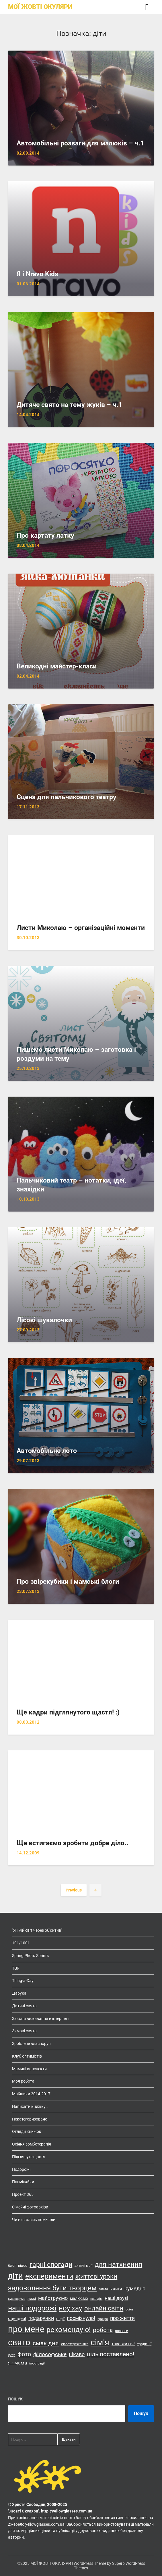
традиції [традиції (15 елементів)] (144, 2344)
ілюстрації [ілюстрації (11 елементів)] (37, 2363)
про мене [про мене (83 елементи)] (26, 2329)
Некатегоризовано (29, 2119)
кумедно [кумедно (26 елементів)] (134, 2288)
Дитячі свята (24, 2006)
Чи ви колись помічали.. (35, 2219)
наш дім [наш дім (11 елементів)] (96, 2299)
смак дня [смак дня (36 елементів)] (46, 2343)
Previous (74, 1890)
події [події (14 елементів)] (60, 2319)
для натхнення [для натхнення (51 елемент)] (118, 2264)
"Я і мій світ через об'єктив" (37, 1930)
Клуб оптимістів (27, 2056)
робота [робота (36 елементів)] (103, 2329)
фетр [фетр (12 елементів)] (11, 2355)
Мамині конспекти (29, 2068)
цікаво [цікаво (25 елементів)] (77, 2354)
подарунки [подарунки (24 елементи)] (41, 2318)
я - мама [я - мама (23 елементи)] (17, 2363)
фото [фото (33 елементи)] (24, 2354)
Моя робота (23, 2081)
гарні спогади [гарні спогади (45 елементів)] (51, 2265)
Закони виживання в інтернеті (40, 2018)
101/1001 (21, 1943)
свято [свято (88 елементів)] (19, 2342)
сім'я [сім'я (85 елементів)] (100, 2342)
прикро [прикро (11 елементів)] (102, 2319)
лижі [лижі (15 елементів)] (32, 2298)
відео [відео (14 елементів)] (22, 2265)
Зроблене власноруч (31, 2043)
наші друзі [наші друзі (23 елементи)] (116, 2298)
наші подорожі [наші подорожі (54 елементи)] (32, 2308)
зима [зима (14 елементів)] (103, 2289)
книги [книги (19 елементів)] (116, 2289)
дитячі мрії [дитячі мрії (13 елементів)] (83, 2266)
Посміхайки (23, 2181)
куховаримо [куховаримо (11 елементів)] (16, 2299)
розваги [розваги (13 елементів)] (121, 2331)
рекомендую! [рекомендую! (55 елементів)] (68, 2329)
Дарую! (19, 1993)
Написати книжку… (30, 2106)
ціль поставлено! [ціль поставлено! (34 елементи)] (110, 2354)
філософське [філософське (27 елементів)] (50, 2354)
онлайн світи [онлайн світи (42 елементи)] (103, 2308)
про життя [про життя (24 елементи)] (122, 2318)
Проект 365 (23, 2194)
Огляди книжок (26, 2131)
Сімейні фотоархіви (30, 2207)
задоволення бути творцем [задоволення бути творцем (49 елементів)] (52, 2288)
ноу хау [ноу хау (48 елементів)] (70, 2308)
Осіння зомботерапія (31, 2144)
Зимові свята (24, 2031)
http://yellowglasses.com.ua (66, 2511)
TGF (15, 1968)
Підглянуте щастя (28, 2156)
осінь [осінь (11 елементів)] (129, 2309)
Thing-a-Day (23, 1980)
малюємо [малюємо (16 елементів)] (79, 2298)
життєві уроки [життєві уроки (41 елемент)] (96, 2276)
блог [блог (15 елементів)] (12, 2265)
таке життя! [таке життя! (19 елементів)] (123, 2343)
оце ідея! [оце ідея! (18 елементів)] (17, 2318)
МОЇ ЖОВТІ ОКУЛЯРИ (40, 6)
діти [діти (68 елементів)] (15, 2276)
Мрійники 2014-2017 (31, 2093)
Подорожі (21, 2169)
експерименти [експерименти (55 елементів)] (49, 2276)
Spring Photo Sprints (30, 1955)
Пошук (15, 2399)
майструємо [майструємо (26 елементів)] (53, 2298)
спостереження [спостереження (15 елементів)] (74, 2344)
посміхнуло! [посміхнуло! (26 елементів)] (81, 2318)
